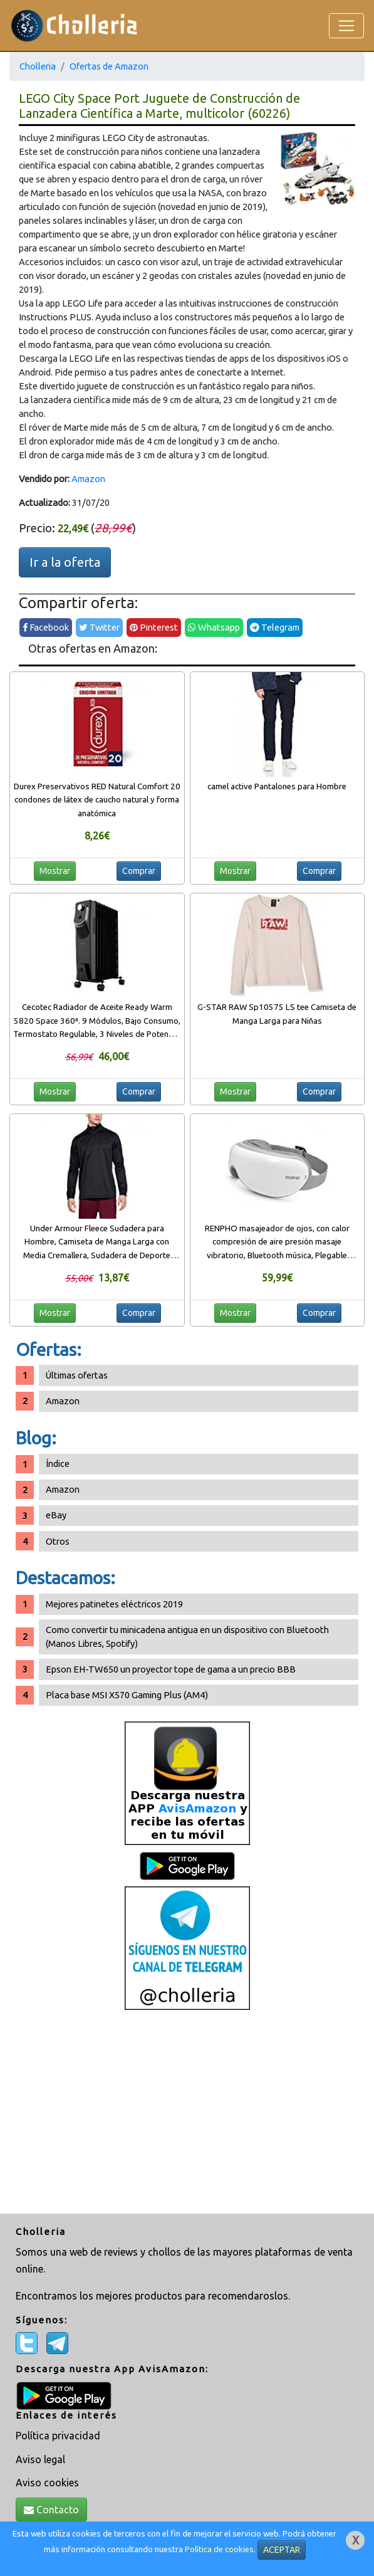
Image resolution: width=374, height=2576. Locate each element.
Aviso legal (40, 2459)
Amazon (88, 478)
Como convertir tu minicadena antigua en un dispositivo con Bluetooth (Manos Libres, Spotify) (187, 1636)
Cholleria (37, 66)
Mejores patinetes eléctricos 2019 (114, 1604)
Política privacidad (58, 2435)
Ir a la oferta (64, 562)
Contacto (51, 2509)
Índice (58, 1463)
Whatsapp (214, 627)
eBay (56, 1515)
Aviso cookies (47, 2482)
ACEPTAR (281, 2550)
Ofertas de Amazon (109, 66)
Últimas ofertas (77, 1375)
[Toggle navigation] (346, 25)
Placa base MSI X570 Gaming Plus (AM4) (127, 1695)
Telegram (274, 627)
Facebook (46, 627)
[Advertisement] (187, 2113)
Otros (58, 1541)
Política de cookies (219, 2549)
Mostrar (54, 871)
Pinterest (154, 627)
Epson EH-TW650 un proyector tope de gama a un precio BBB (171, 1669)
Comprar (138, 871)
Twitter (99, 627)
